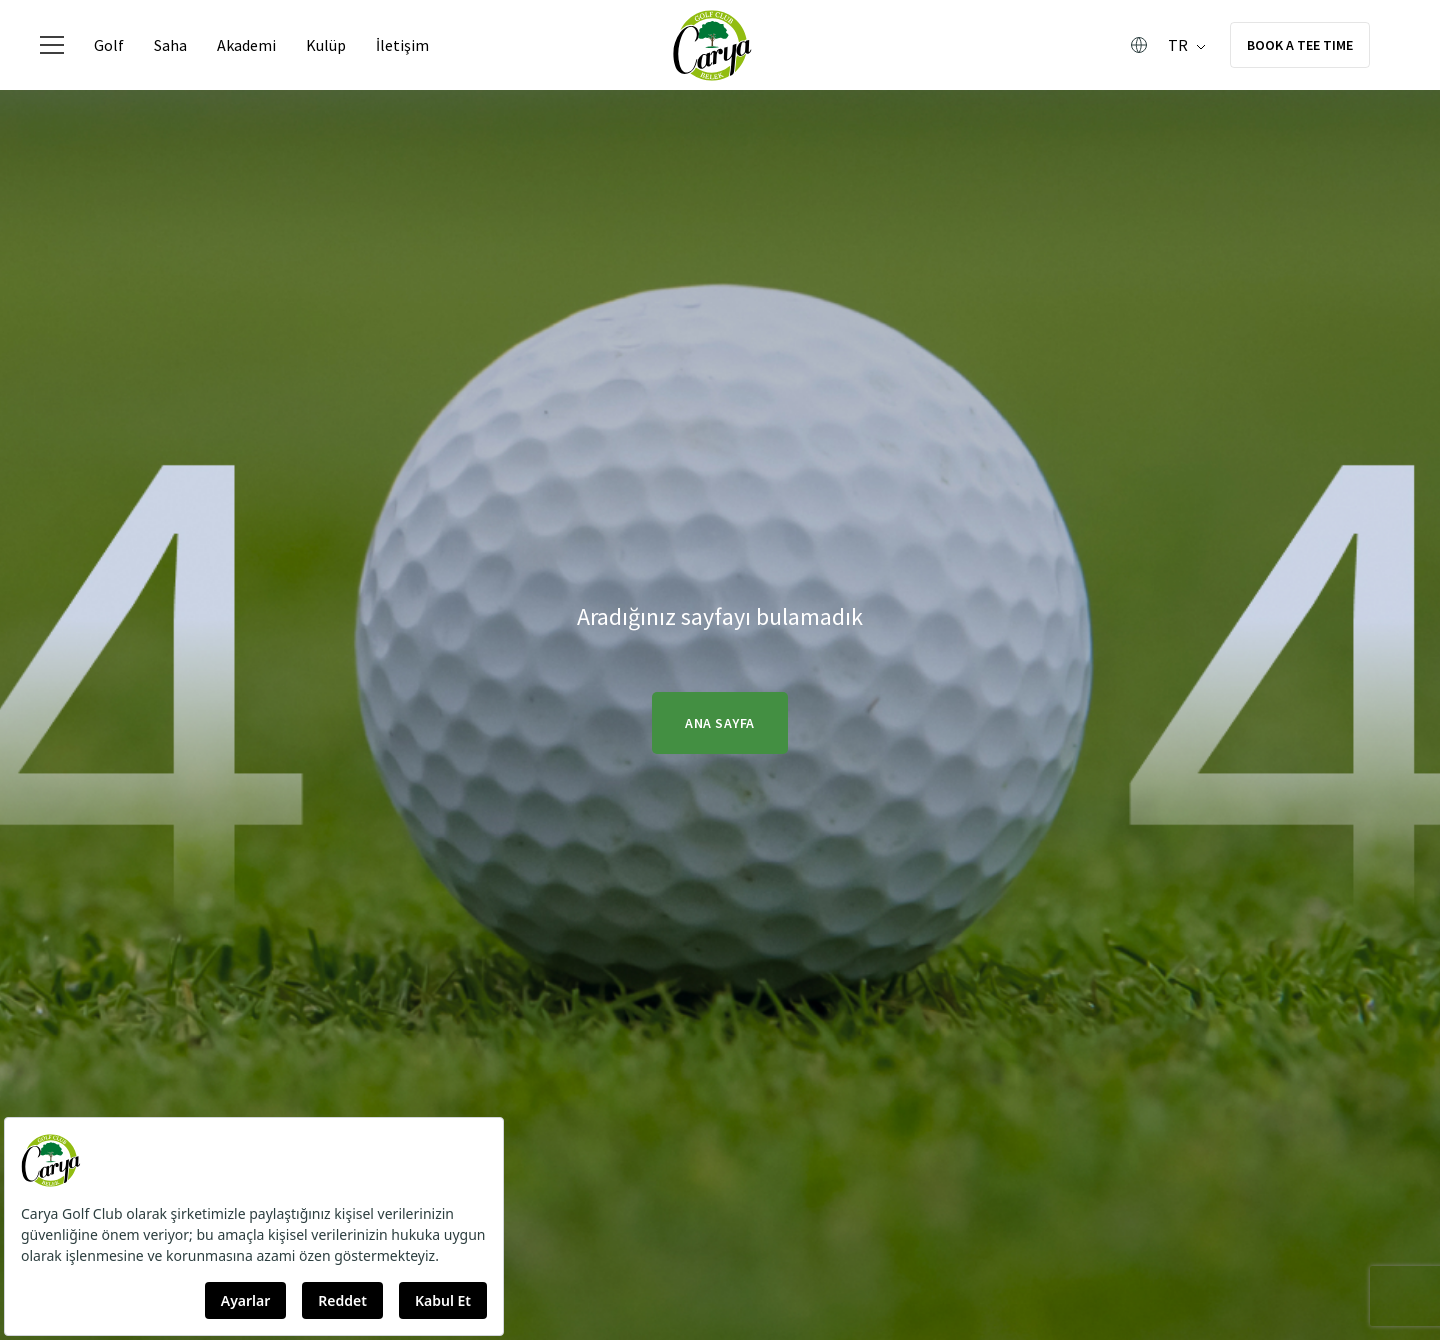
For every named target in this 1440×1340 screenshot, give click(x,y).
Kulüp (326, 45)
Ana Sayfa (720, 723)
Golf (109, 45)
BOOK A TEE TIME (1300, 45)
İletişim (402, 45)
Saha (170, 45)
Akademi (246, 45)
